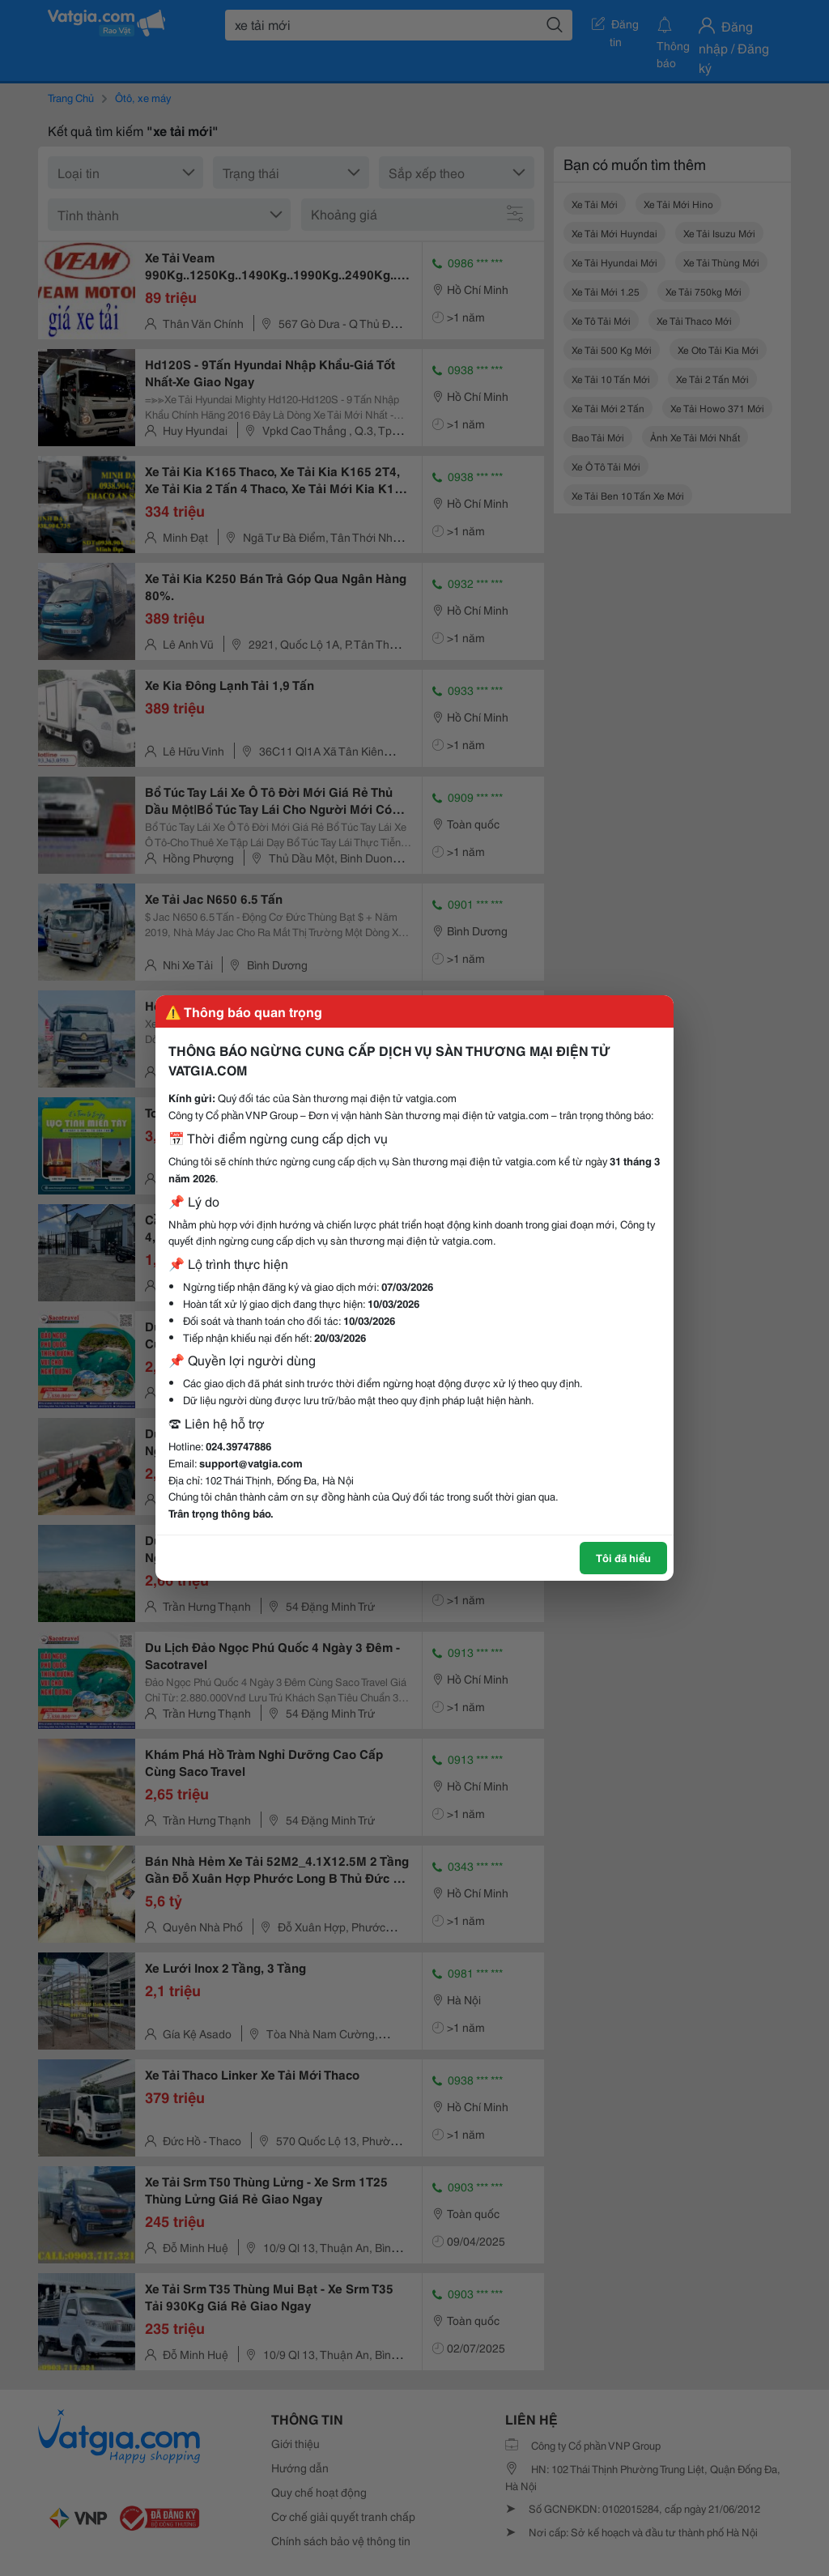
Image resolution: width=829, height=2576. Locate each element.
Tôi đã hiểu (623, 1557)
